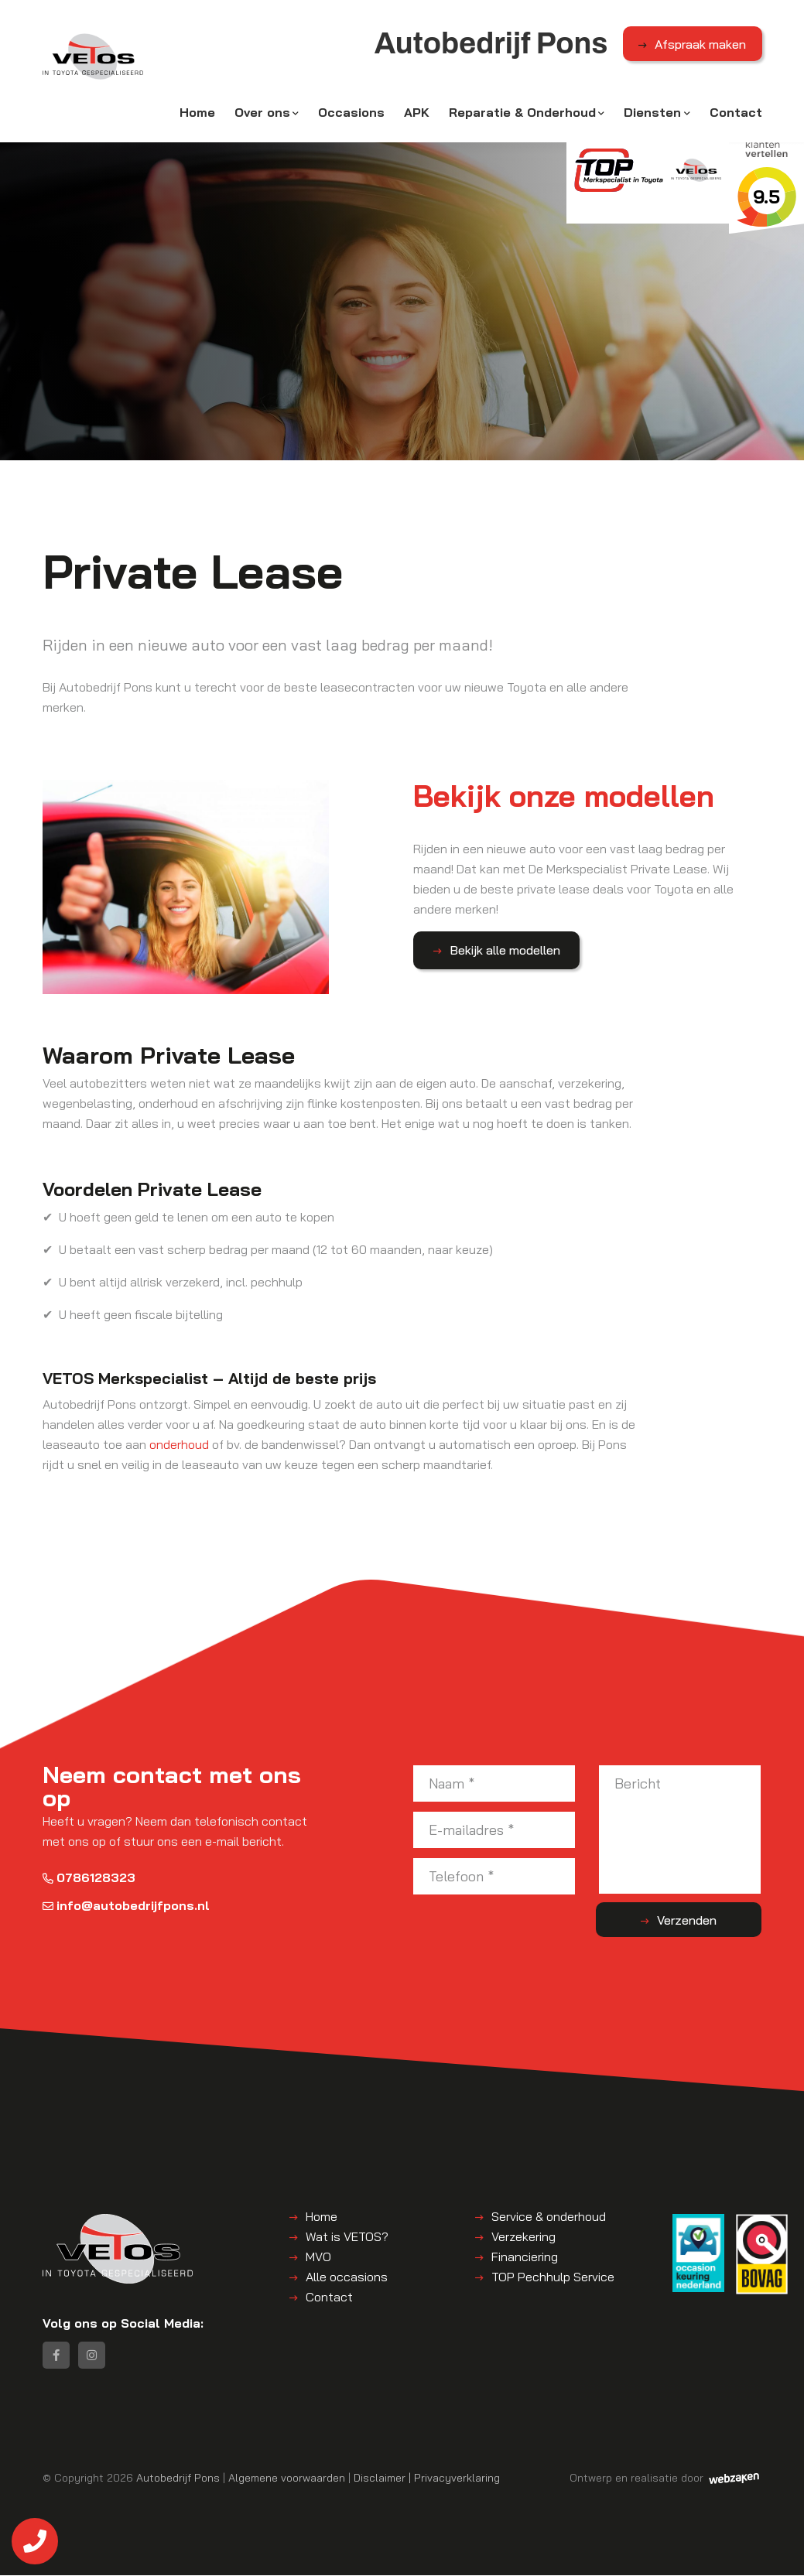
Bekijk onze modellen (573, 796)
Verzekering (523, 2235)
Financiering (524, 2255)
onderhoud (179, 1442)
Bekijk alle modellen (499, 950)
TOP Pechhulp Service (552, 2275)
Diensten (652, 113)
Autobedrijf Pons (178, 2478)
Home (197, 113)
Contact (736, 113)
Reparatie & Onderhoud (522, 113)
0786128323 (89, 1876)
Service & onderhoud (548, 2214)
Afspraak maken (700, 45)
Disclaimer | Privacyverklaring (427, 2478)
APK (416, 113)
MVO (318, 2255)
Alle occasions (347, 2275)
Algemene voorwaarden (286, 2478)
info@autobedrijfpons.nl (126, 1904)
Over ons (262, 113)
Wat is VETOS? (347, 2235)
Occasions (351, 113)
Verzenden (700, 1917)
